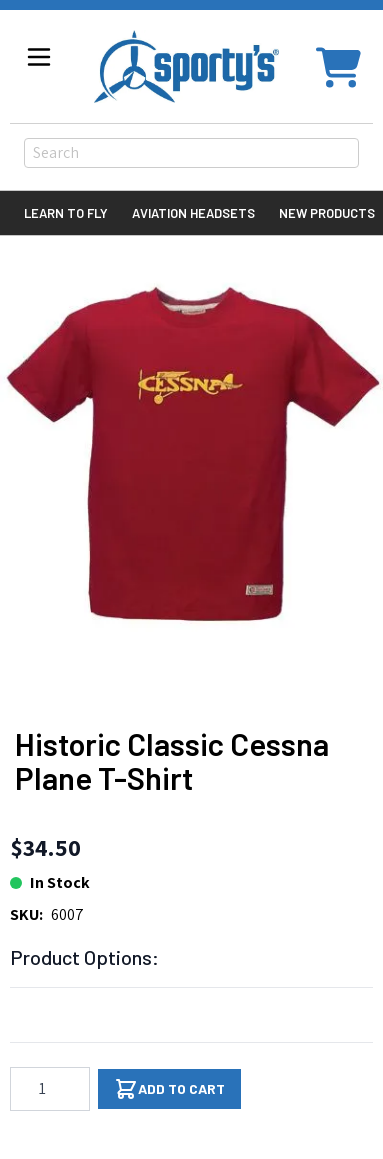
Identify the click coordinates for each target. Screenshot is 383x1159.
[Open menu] (39, 57)
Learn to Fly (66, 213)
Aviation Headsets (193, 213)
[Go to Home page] (186, 66)
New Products (327, 213)
